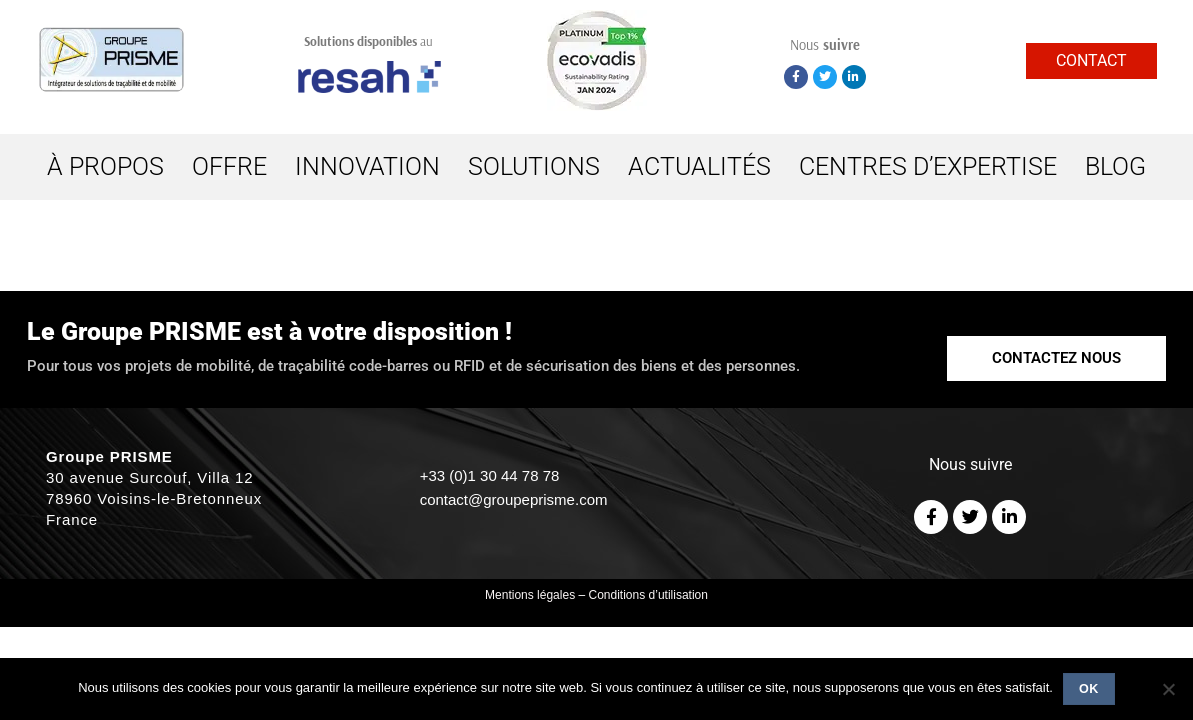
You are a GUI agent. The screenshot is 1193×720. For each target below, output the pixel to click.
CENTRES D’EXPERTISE (928, 166)
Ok (1089, 689)
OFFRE (229, 166)
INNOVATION (367, 166)
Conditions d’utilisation (648, 595)
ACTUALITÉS (699, 166)
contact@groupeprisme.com (514, 499)
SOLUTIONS (534, 166)
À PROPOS (105, 166)
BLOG (1115, 166)
